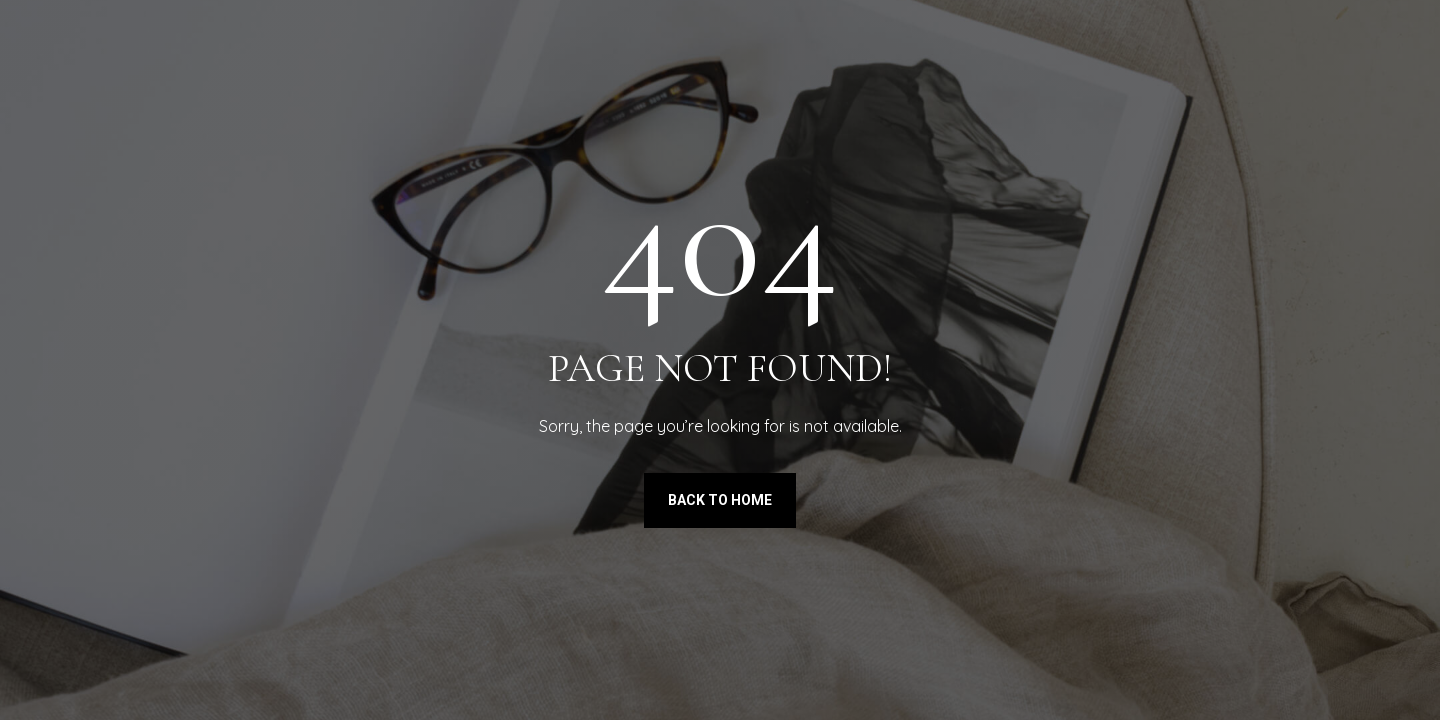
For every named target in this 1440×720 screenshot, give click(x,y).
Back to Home (720, 500)
